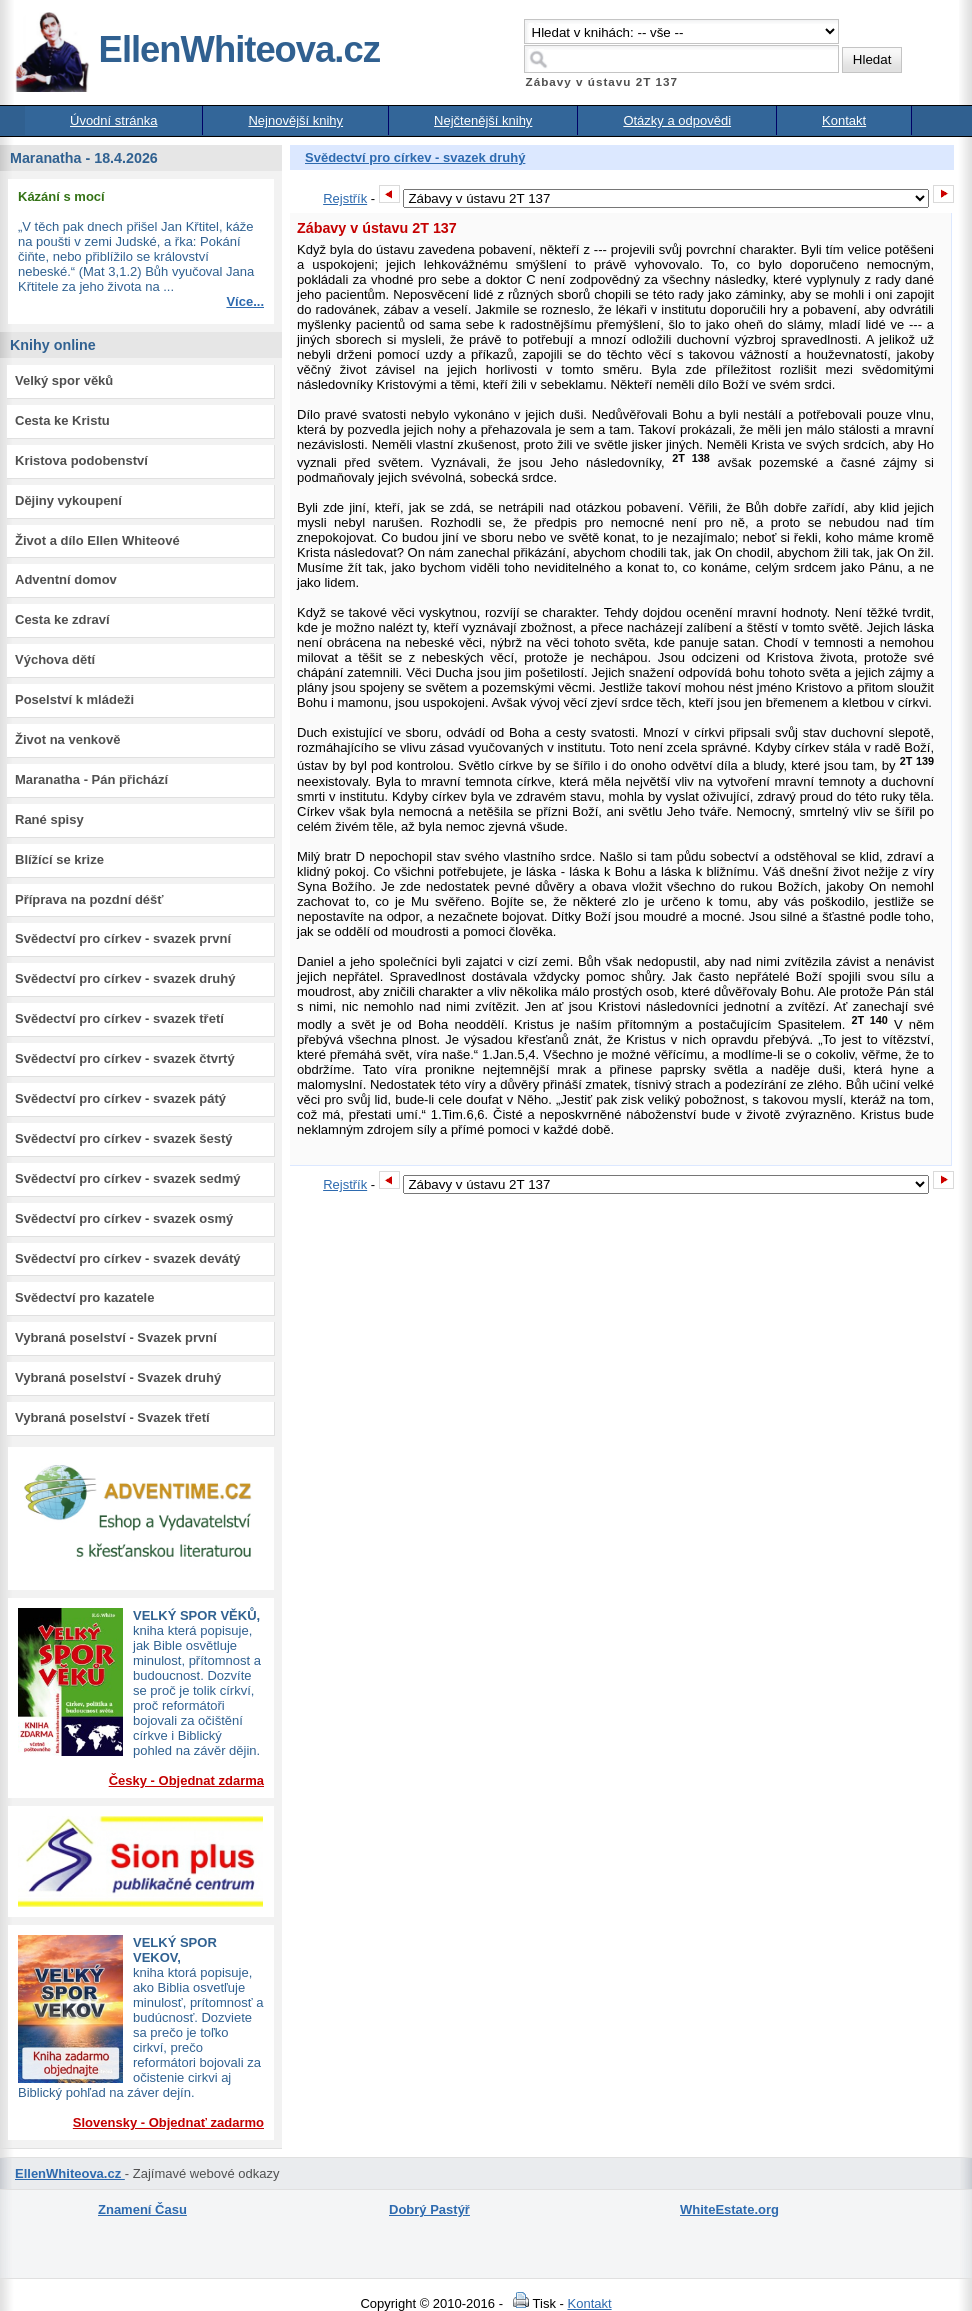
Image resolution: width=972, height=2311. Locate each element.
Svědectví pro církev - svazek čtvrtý (125, 1058)
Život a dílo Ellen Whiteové (97, 540)
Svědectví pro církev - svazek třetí (119, 1018)
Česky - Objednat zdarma (186, 1780)
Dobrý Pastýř (429, 2209)
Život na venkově (67, 739)
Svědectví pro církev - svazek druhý (125, 978)
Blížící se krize (59, 859)
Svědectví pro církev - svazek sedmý (127, 1178)
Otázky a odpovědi (677, 120)
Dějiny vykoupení (68, 500)
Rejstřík (345, 198)
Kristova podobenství (81, 460)
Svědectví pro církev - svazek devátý (127, 1258)
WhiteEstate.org (729, 2209)
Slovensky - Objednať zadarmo (168, 2122)
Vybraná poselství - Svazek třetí (112, 1417)
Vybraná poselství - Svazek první (116, 1337)
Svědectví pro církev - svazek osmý (124, 1218)
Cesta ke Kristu (62, 420)
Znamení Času (142, 2209)
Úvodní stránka (113, 120)
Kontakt (844, 120)
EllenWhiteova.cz (197, 49)
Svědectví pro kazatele (84, 1297)
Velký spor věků (64, 380)
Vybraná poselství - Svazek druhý (118, 1377)
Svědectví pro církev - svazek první (123, 938)
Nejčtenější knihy (483, 120)
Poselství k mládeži (74, 699)
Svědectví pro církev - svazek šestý (124, 1138)
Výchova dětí (55, 659)
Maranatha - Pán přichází (91, 779)
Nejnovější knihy (295, 120)
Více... (245, 301)
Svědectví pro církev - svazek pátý (120, 1098)
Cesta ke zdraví (62, 619)
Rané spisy (49, 819)
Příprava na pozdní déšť (89, 899)
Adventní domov (66, 579)
